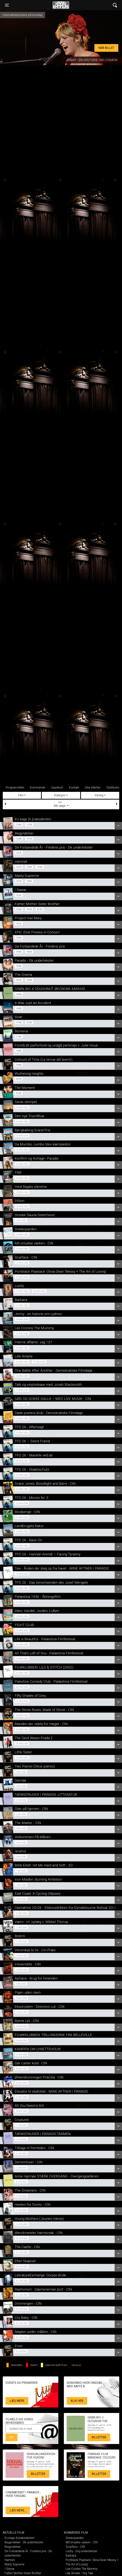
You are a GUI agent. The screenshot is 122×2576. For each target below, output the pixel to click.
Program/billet (15, 787)
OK (11, 2437)
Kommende (37, 787)
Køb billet (98, 48)
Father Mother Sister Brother (23, 2573)
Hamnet (10, 2560)
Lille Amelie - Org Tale (79, 2573)
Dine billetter (93, 787)
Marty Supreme (14, 2564)
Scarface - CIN (75, 2546)
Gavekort (57, 787)
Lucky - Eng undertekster (81, 2551)
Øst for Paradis (61, 5)
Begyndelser (13, 2546)
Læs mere (17, 2401)
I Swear (10, 2568)
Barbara (71, 2555)
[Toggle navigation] (7, 5)
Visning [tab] (98, 795)
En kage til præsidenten (19, 2538)
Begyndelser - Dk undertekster (24, 2542)
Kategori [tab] (59, 795)
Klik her (77, 2401)
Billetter (99, 2437)
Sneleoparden (75, 2538)
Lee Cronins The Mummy (88, 60)
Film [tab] (21, 795)
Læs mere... (18, 2510)
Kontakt (74, 787)
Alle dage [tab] (61, 804)
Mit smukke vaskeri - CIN (82, 2542)
